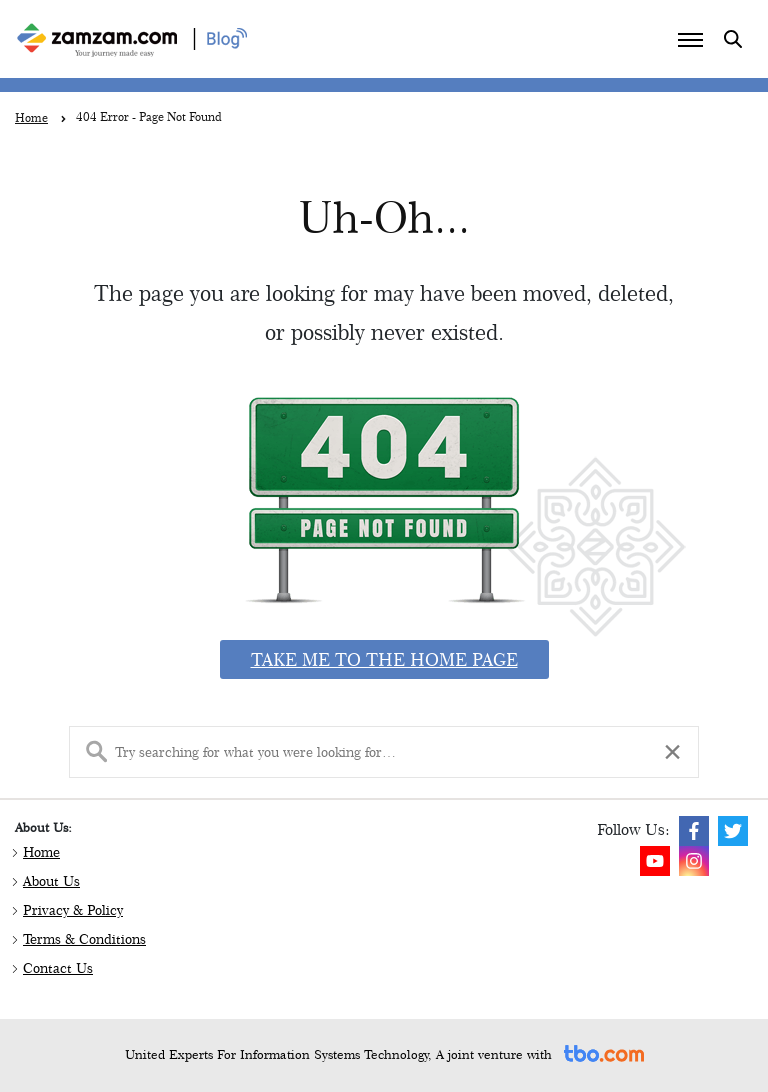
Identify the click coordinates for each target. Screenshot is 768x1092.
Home (41, 852)
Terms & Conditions (84, 939)
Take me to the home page (384, 659)
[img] (694, 831)
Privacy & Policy (73, 910)
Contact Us (58, 968)
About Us (51, 881)
